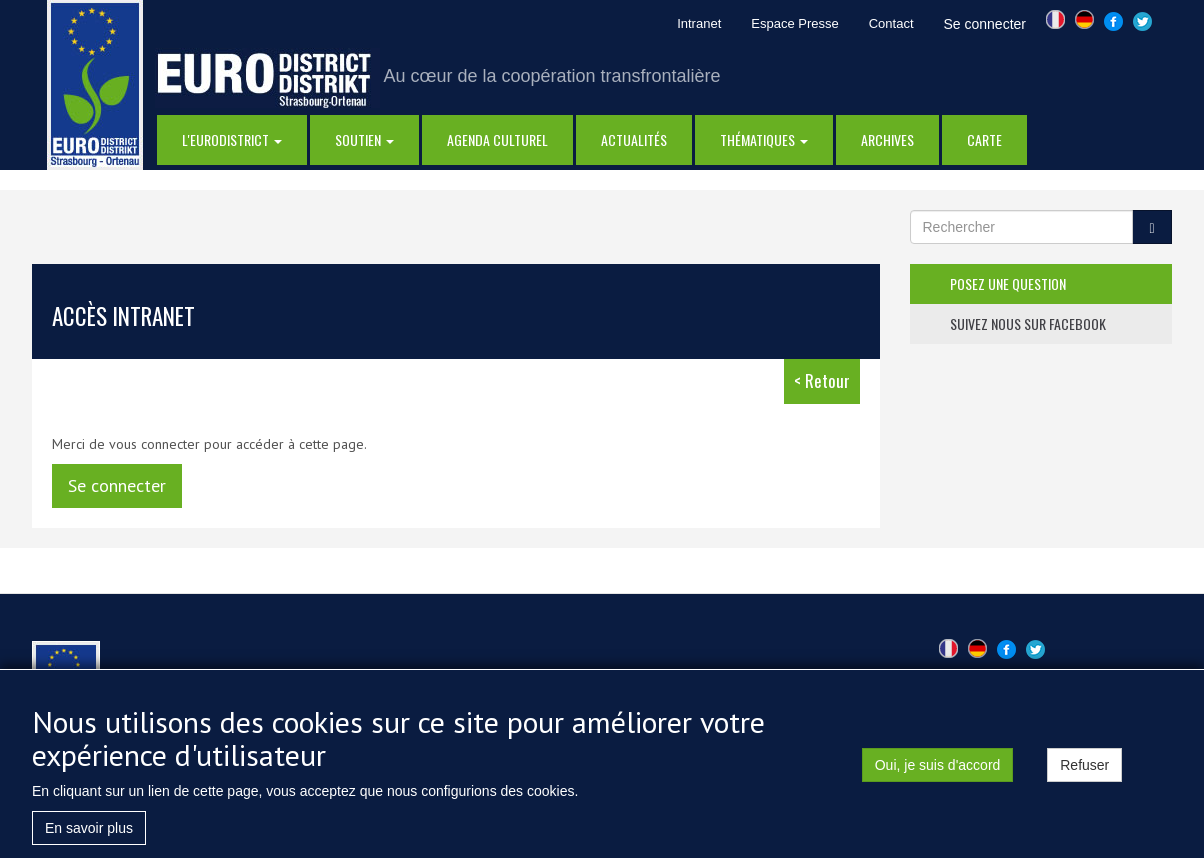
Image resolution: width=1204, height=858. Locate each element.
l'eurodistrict (232, 139)
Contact (891, 23)
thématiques (764, 139)
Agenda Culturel (497, 139)
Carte (984, 139)
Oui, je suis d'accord (938, 777)
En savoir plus (89, 840)
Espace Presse (794, 23)
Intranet (699, 23)
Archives (887, 139)
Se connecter (985, 24)
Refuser (1084, 777)
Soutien (364, 139)
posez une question (1008, 283)
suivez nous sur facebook (1028, 323)
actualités (634, 139)
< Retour (822, 380)
